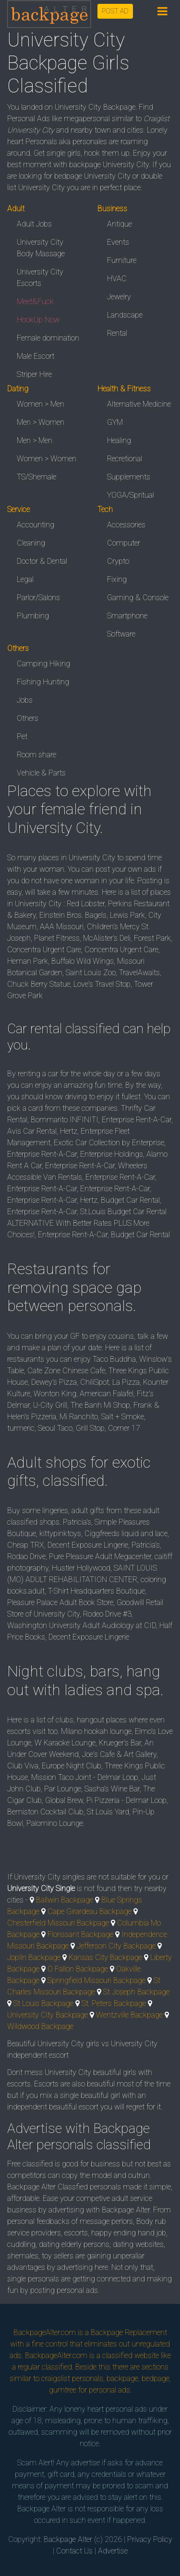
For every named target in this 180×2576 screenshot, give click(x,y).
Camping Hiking (43, 663)
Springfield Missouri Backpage (96, 1980)
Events (118, 242)
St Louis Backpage (43, 2003)
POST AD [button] (115, 11)
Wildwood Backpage (40, 2026)
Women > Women (46, 458)
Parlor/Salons (38, 597)
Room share (36, 754)
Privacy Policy (149, 2539)
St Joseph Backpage (136, 1991)
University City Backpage (47, 2014)
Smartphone (127, 615)
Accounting (35, 524)
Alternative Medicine (139, 404)
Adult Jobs (34, 223)
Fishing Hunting (43, 681)
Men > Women (40, 422)
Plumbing (33, 615)
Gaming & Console (137, 597)
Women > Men (40, 404)
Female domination (48, 337)
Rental (117, 333)
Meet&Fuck (35, 301)
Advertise (113, 2550)
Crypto (118, 561)
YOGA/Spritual (130, 495)
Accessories (126, 524)
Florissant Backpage (80, 1934)
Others (27, 718)
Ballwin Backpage (64, 1899)
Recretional (124, 458)
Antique (119, 223)
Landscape (125, 314)
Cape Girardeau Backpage (90, 1911)
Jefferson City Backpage (116, 1945)
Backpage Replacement (129, 2332)
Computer (123, 542)
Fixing (117, 579)
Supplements (128, 476)
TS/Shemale (36, 476)
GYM (115, 422)
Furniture (121, 260)
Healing (119, 440)
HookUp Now (38, 319)
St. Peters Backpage (114, 2003)
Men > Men (34, 440)
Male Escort (35, 356)
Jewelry (119, 296)
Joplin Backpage (33, 1957)
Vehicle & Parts (41, 772)
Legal (25, 579)
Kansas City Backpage (105, 1957)
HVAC (117, 278)
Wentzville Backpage (129, 2014)
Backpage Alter (68, 2539)
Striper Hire (34, 374)
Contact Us (74, 2550)
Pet (22, 736)
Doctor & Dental (42, 561)
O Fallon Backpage (78, 1968)
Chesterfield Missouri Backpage (58, 1922)
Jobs (25, 700)
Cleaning (31, 542)
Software (121, 633)
